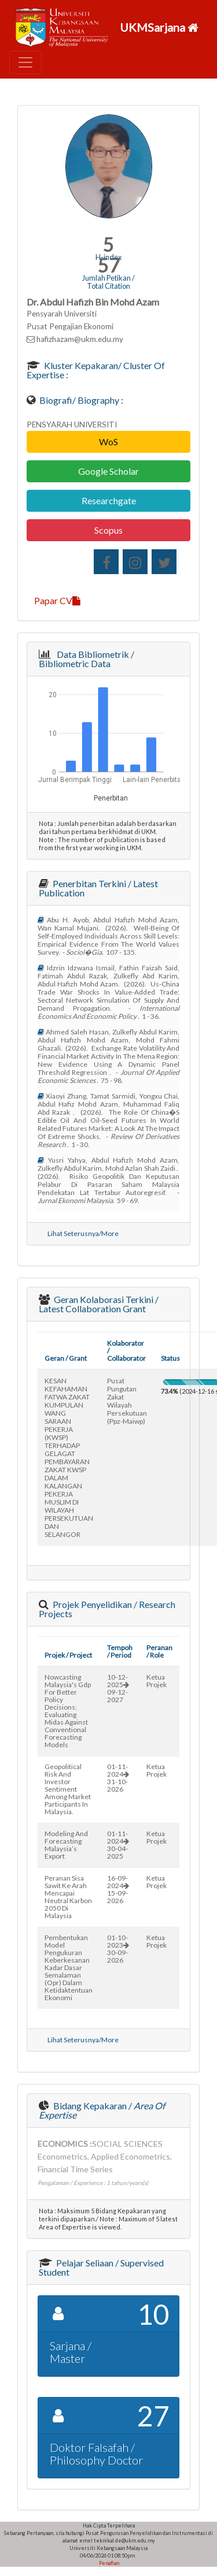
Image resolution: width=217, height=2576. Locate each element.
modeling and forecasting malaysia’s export (66, 1844)
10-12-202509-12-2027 (118, 1688)
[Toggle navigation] (25, 62)
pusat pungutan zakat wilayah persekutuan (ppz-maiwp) (127, 1400)
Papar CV (57, 600)
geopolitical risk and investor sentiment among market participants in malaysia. (68, 1789)
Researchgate (109, 500)
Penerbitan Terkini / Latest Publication (98, 888)
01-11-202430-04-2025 (118, 1844)
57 (109, 265)
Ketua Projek (156, 1681)
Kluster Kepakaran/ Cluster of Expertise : (96, 370)
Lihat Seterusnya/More (83, 1233)
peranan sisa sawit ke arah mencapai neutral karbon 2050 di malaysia (68, 1897)
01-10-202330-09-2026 (118, 1948)
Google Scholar (108, 471)
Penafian (108, 2563)
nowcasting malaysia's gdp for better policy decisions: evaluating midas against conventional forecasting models (68, 1711)
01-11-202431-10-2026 (118, 1777)
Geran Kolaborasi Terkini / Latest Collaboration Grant (99, 1304)
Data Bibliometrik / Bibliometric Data (86, 659)
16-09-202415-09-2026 (118, 1889)
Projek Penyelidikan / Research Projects (107, 1609)
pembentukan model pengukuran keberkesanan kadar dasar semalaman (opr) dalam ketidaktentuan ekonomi (69, 1967)
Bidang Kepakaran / (102, 2110)
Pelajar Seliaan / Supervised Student (101, 2267)
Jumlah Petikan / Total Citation (108, 282)
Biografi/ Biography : (80, 399)
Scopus (108, 529)
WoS (108, 441)
